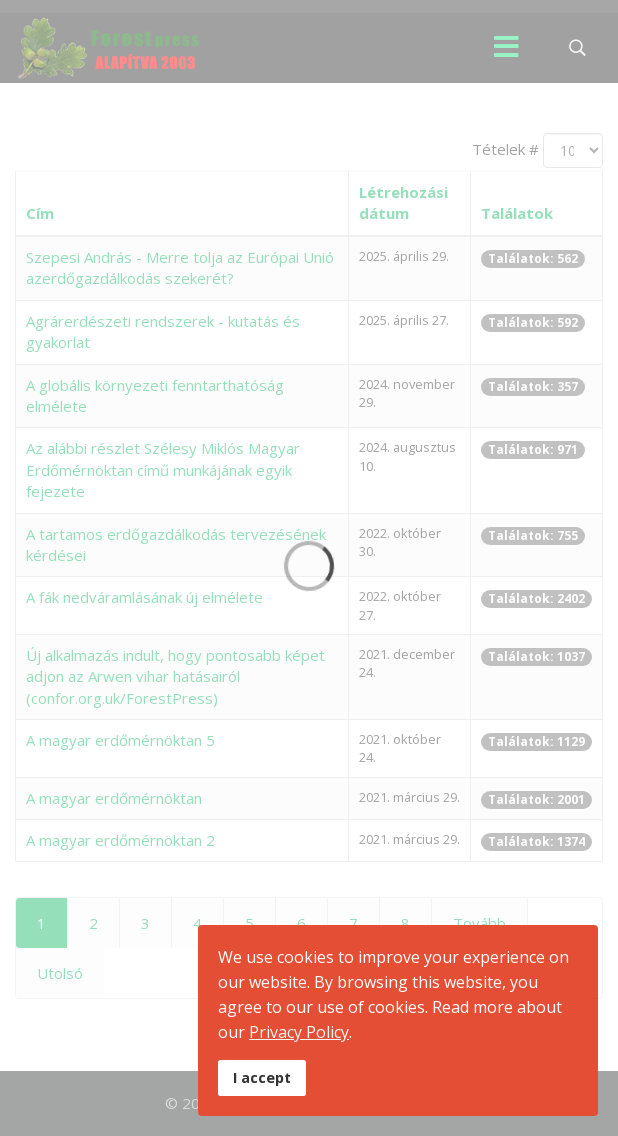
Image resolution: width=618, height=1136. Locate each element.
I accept (262, 1077)
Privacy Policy (299, 1032)
